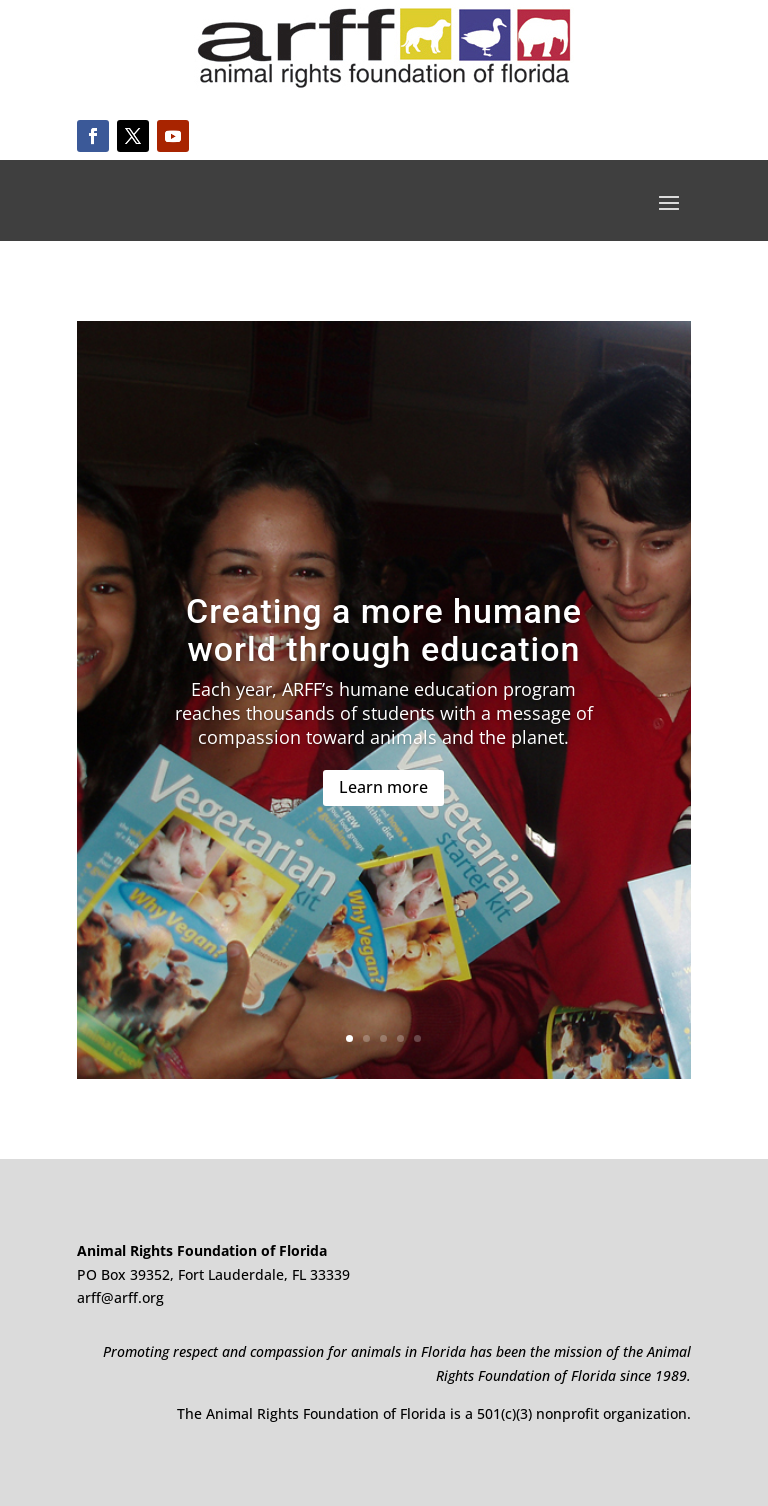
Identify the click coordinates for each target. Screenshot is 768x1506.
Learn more (383, 787)
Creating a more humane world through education (384, 629)
